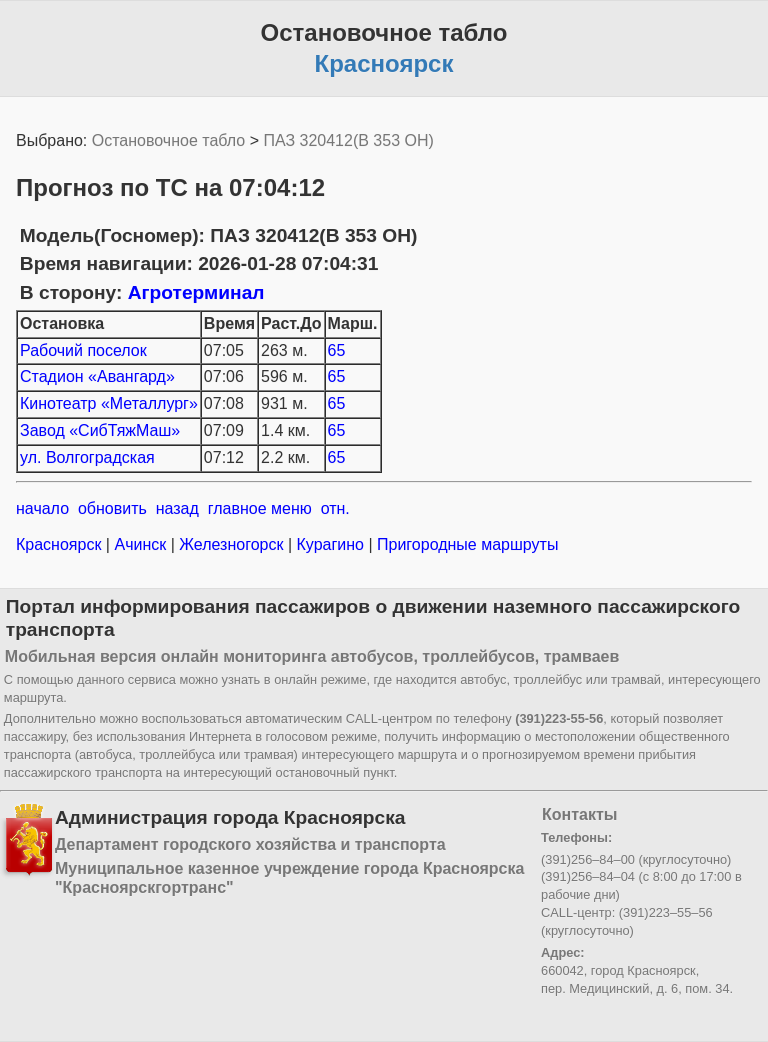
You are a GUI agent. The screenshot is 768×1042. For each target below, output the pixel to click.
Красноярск (61, 544)
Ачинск (140, 544)
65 (337, 350)
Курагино (330, 544)
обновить (112, 508)
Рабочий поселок (83, 350)
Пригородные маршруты (466, 544)
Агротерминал (196, 292)
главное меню (260, 508)
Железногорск (231, 544)
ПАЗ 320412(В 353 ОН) (348, 140)
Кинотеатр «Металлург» (109, 403)
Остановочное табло (168, 140)
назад (177, 508)
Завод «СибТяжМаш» (100, 430)
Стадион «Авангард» (97, 376)
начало (42, 508)
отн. (335, 508)
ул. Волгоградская (87, 457)
